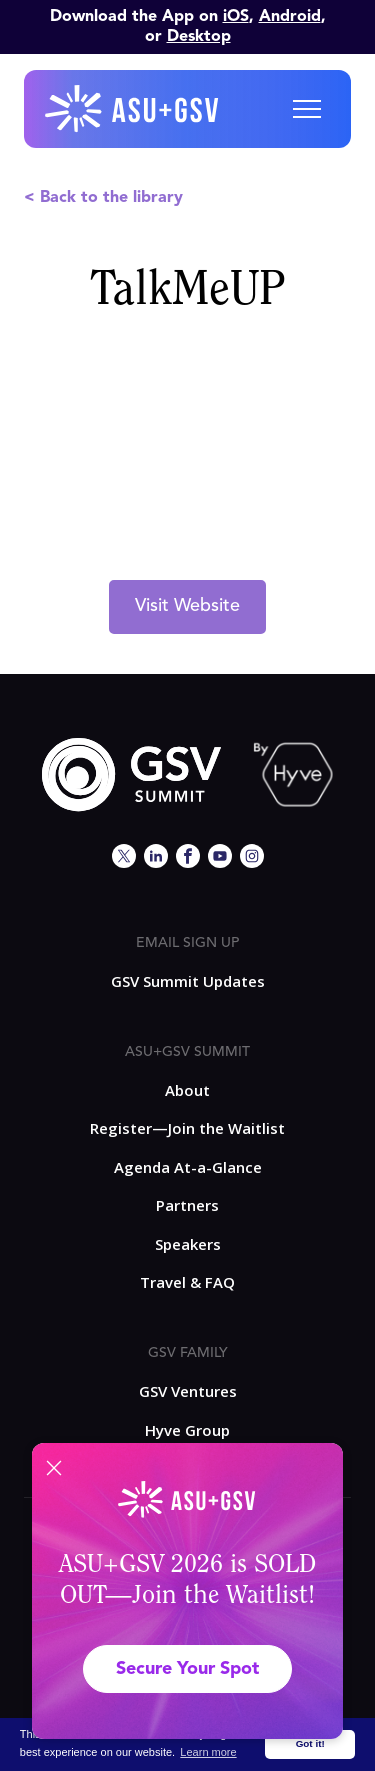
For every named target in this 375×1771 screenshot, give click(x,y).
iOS (236, 17)
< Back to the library (103, 198)
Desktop (199, 37)
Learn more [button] (208, 1752)
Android (290, 17)
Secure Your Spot (187, 1669)
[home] (133, 109)
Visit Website (187, 606)
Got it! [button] (310, 1743)
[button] (307, 109)
